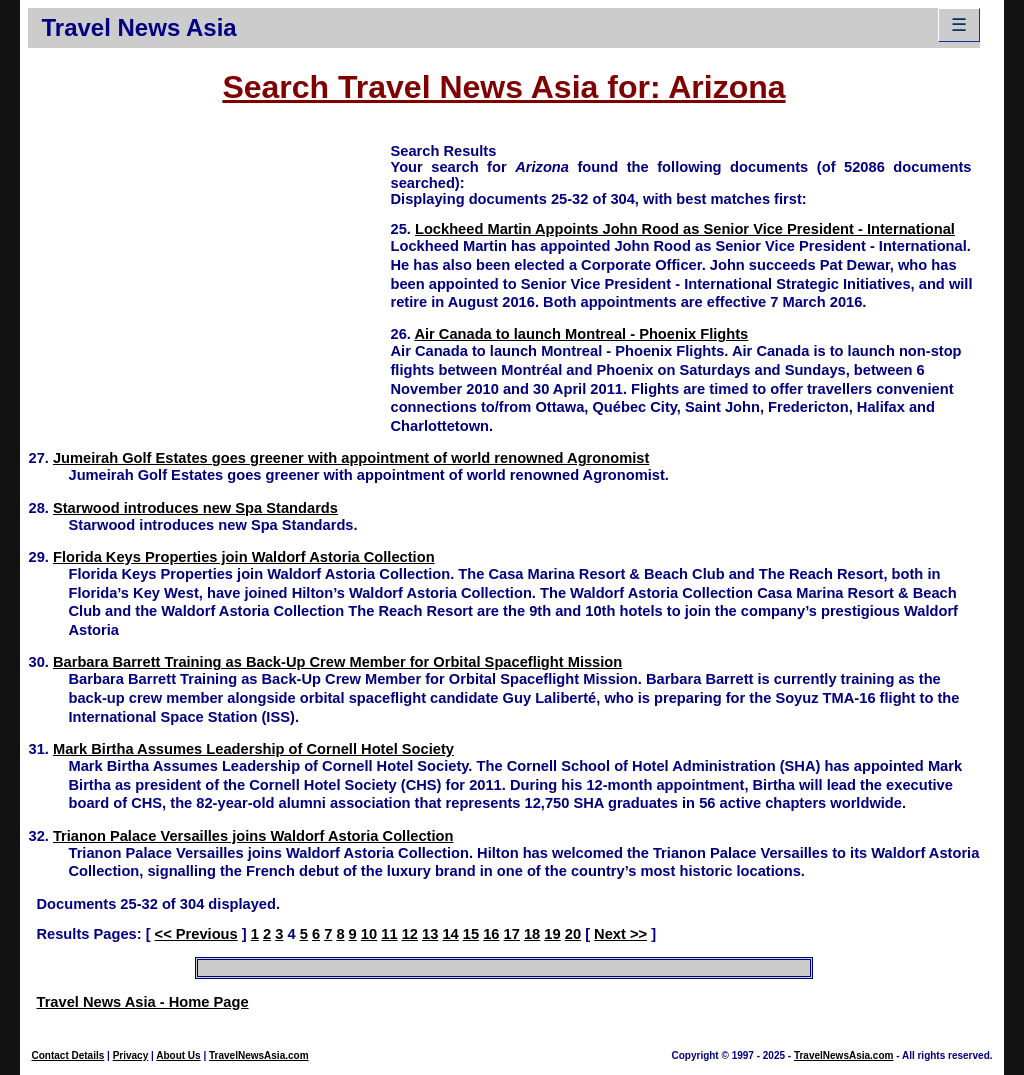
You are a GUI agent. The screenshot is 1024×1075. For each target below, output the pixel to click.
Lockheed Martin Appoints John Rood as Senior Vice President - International (685, 229)
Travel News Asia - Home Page (142, 1002)
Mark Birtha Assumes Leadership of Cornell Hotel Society (253, 749)
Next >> (620, 934)
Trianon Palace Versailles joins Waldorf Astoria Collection (253, 836)
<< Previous (196, 934)
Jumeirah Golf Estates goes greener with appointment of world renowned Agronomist (351, 458)
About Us (178, 1055)
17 (512, 934)
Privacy (131, 1055)
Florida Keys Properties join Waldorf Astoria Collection (244, 557)
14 (450, 934)
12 (410, 934)
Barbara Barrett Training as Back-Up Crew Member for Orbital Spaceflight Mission (337, 662)
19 (552, 934)
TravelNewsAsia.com (259, 1055)
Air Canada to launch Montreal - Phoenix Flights (581, 334)
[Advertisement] (209, 281)
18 (532, 934)
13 (430, 934)
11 (389, 934)
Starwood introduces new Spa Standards (195, 508)
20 (573, 934)
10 (369, 934)
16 (491, 934)
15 (471, 934)
